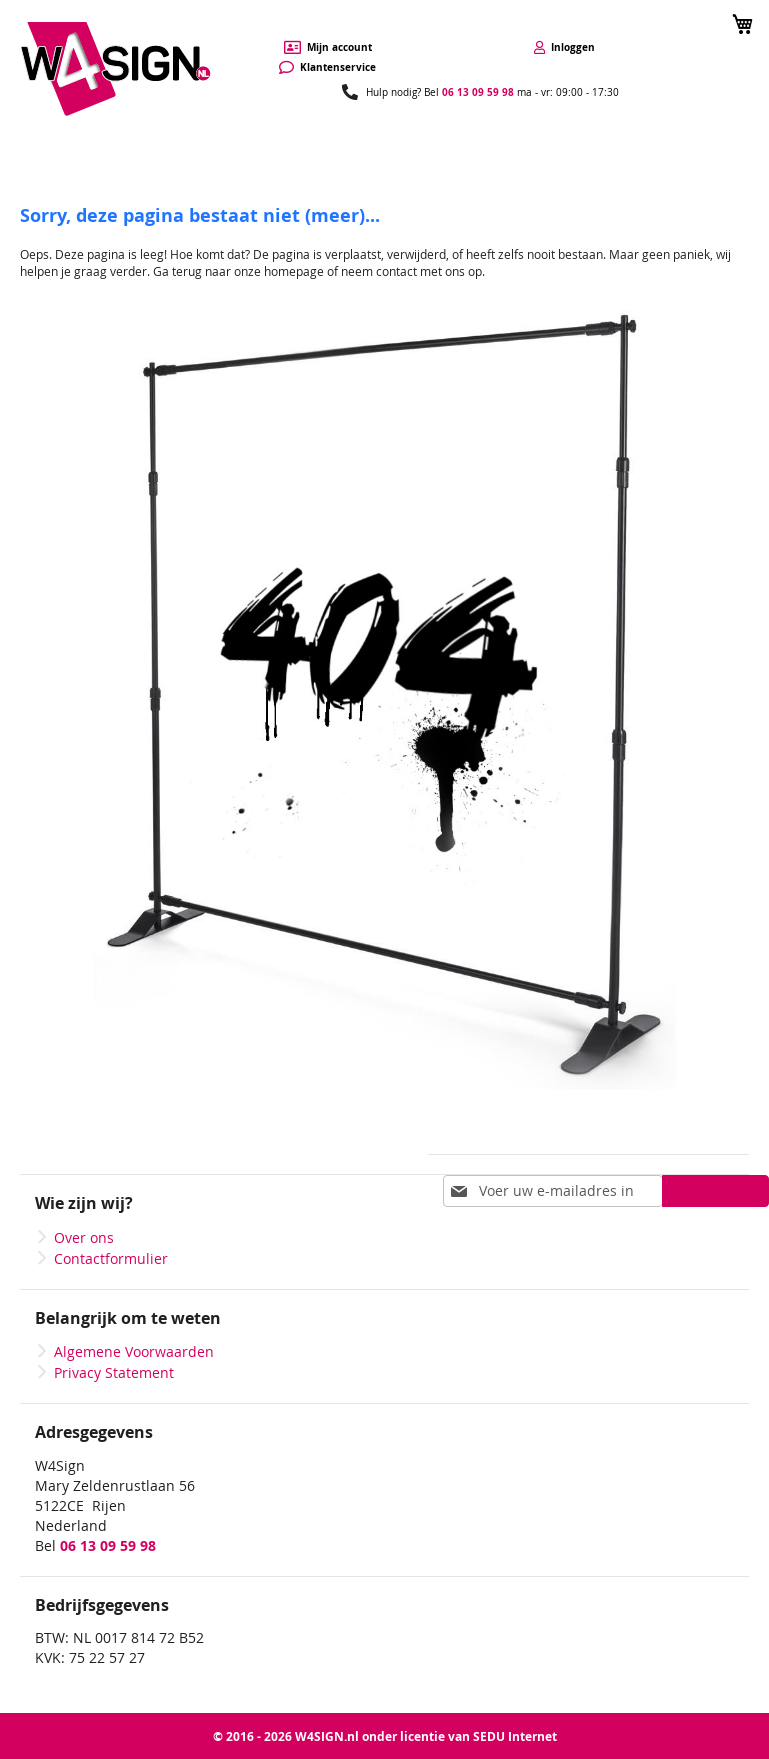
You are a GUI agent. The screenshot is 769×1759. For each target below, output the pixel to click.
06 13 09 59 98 (478, 92)
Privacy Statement (114, 1372)
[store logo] (115, 69)
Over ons (84, 1237)
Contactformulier (111, 1258)
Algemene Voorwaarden (134, 1351)
